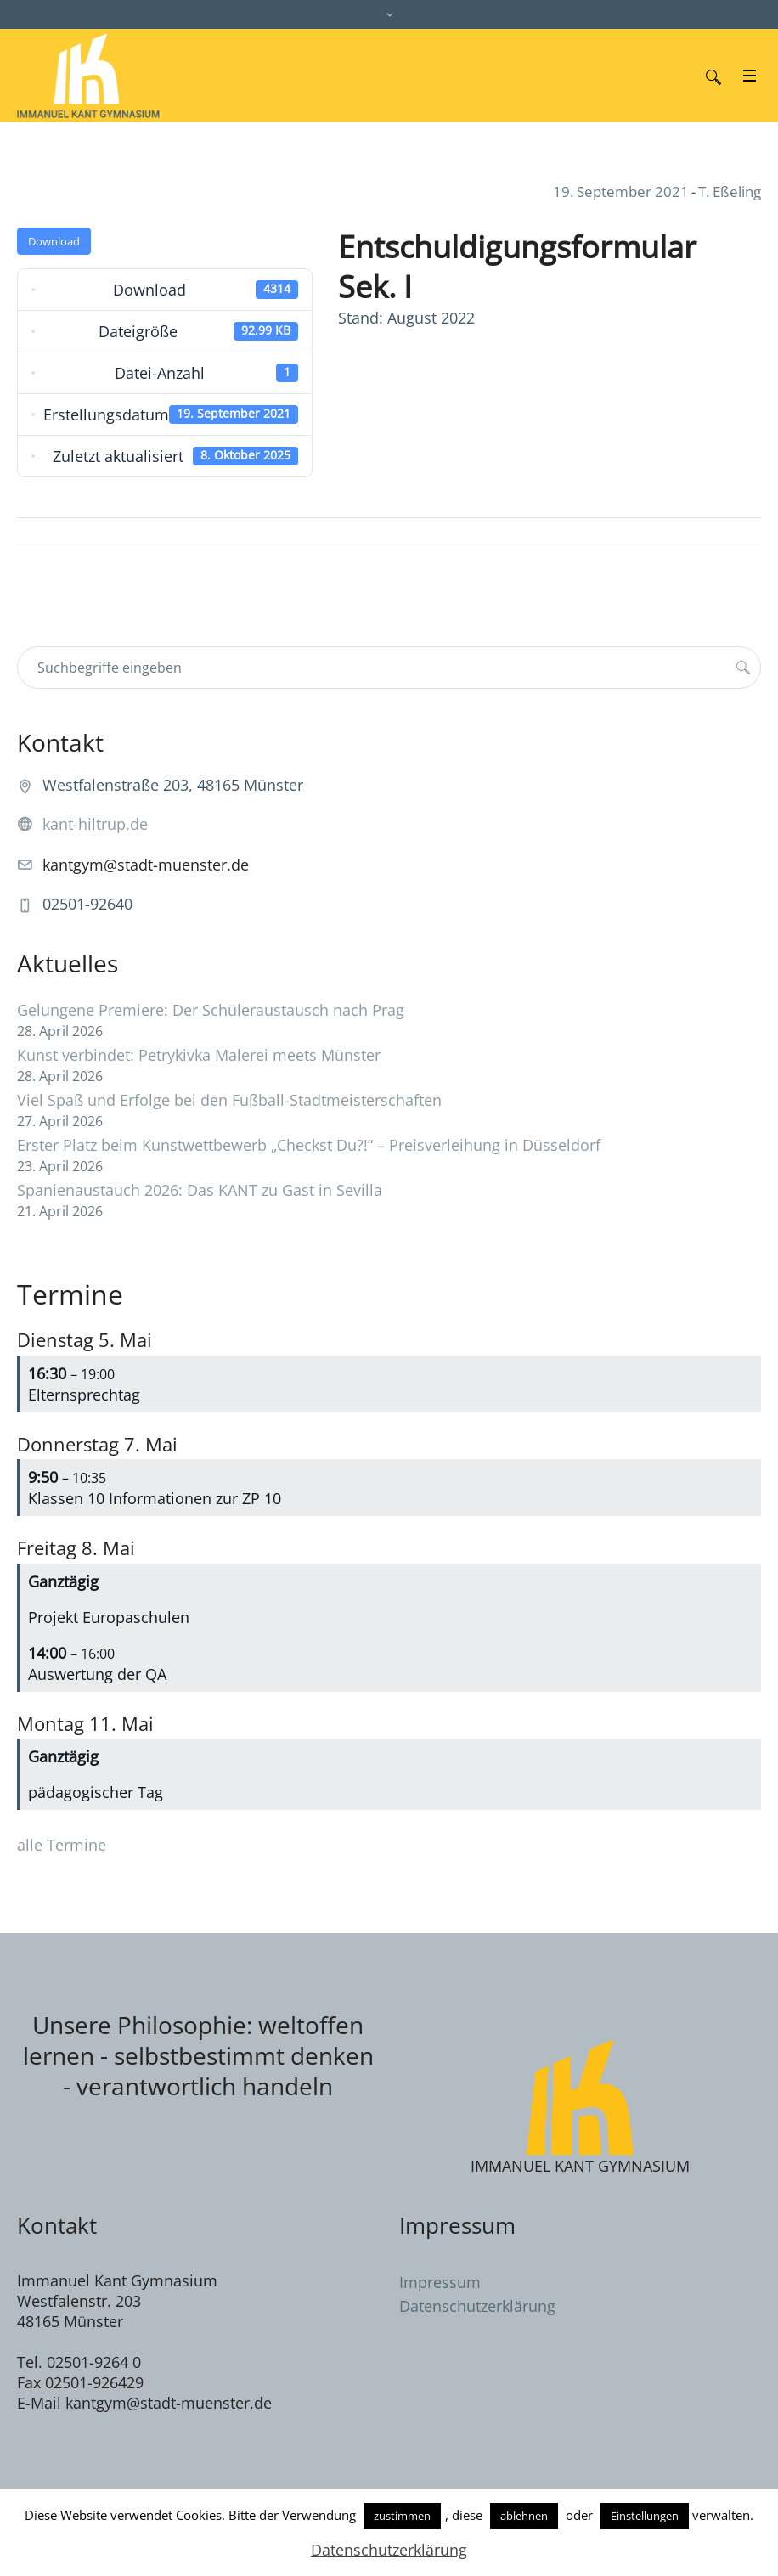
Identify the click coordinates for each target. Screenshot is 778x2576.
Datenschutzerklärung (477, 2306)
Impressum (440, 2282)
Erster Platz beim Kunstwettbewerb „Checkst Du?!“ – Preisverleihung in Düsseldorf (308, 1145)
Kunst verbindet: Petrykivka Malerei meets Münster (199, 1055)
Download (54, 241)
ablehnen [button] (524, 2515)
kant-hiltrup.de (95, 824)
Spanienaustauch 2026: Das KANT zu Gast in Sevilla (199, 1190)
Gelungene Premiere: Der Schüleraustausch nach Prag (210, 1010)
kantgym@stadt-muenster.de (145, 864)
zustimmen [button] (402, 2515)
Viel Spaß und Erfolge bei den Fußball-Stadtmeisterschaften (229, 1100)
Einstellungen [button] (645, 2515)
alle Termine (61, 1845)
